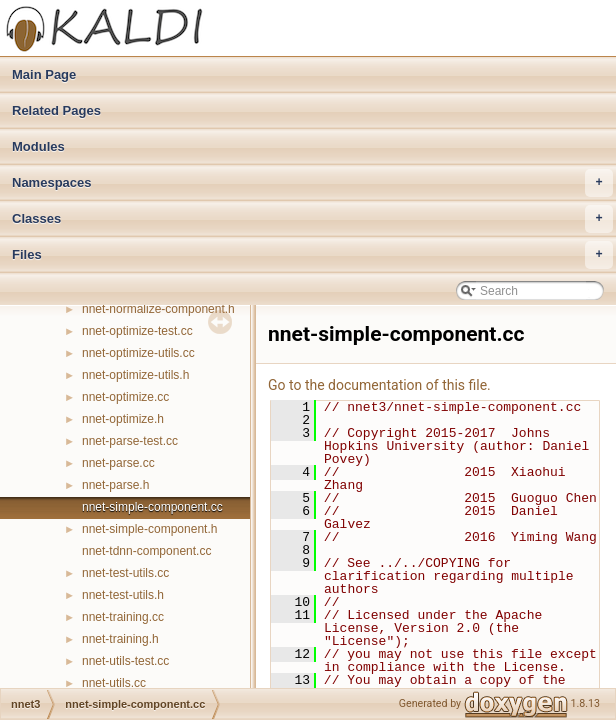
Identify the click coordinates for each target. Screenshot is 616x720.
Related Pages (56, 110)
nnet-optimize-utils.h (135, 375)
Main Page (44, 74)
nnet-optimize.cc (125, 397)
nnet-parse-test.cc (130, 441)
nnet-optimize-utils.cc (138, 353)
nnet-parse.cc (118, 463)
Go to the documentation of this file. (379, 385)
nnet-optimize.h (123, 419)
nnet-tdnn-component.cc (146, 551)
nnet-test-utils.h (123, 595)
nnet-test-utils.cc (125, 573)
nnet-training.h (120, 639)
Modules (38, 146)
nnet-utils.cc (114, 683)
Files (312, 255)
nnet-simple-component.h (149, 529)
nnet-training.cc (123, 617)
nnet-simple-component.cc (152, 507)
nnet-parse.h (115, 485)
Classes (312, 219)
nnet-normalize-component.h (158, 309)
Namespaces (312, 183)
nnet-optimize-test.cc (137, 331)
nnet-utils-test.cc (125, 661)
